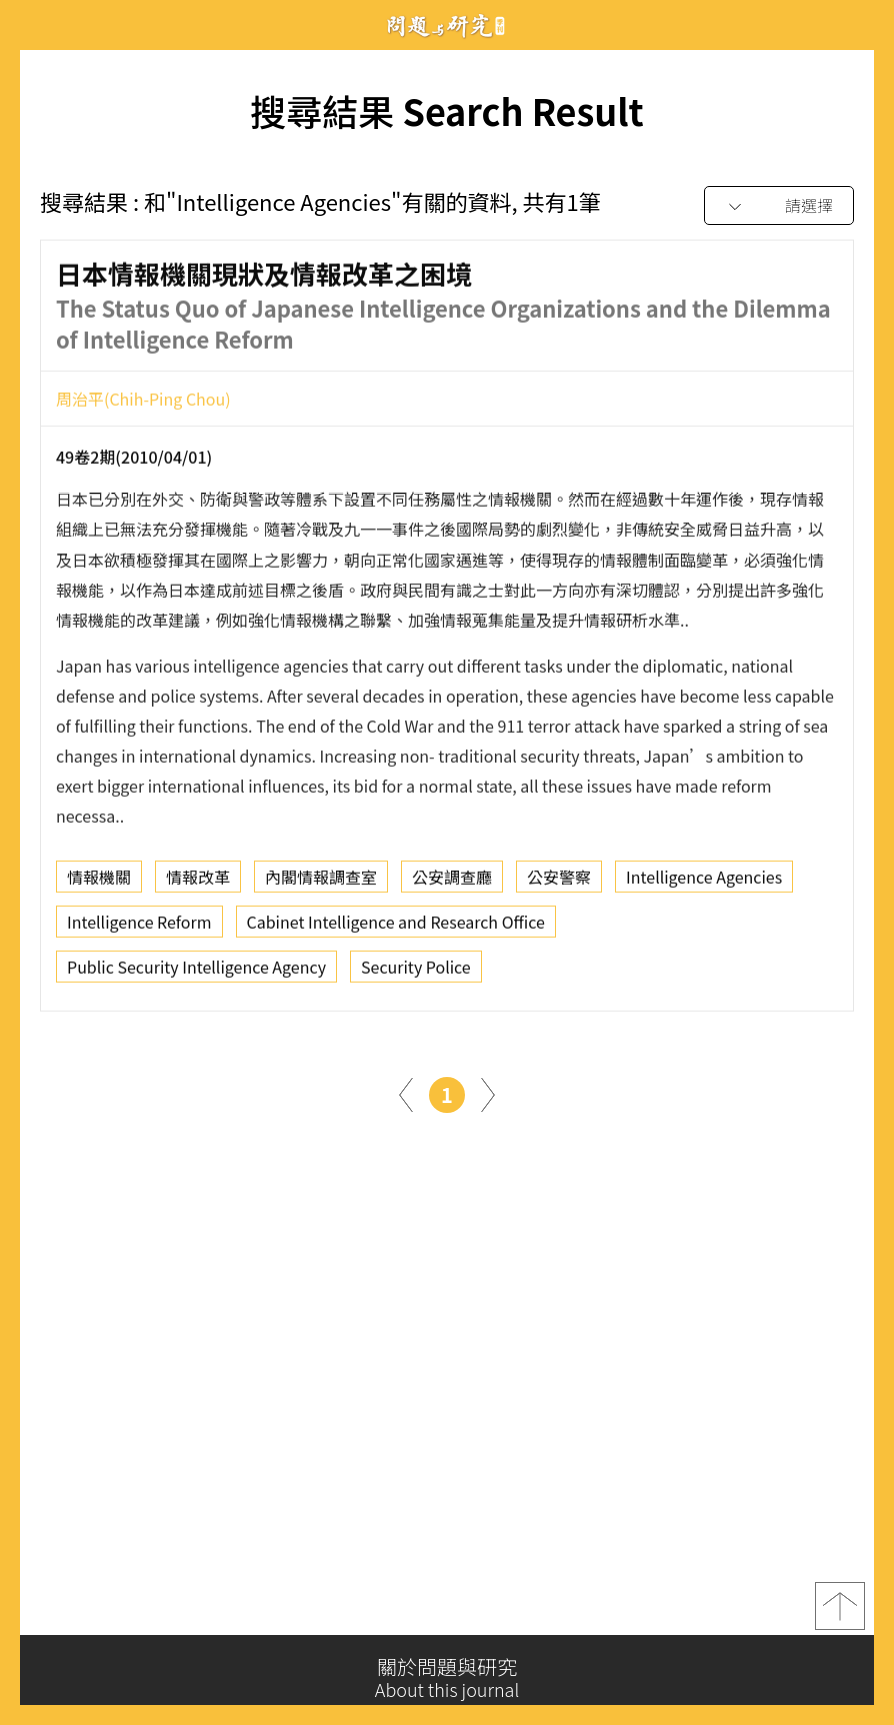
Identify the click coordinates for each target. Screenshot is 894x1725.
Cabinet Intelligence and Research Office (396, 928)
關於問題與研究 (447, 1678)
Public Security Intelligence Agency (196, 973)
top (840, 1613)
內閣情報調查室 (321, 883)
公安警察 (559, 883)
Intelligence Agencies (704, 883)
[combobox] (779, 206)
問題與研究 (447, 25)
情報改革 (198, 883)
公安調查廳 (452, 883)
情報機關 (99, 883)
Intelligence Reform (139, 928)
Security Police (416, 973)
